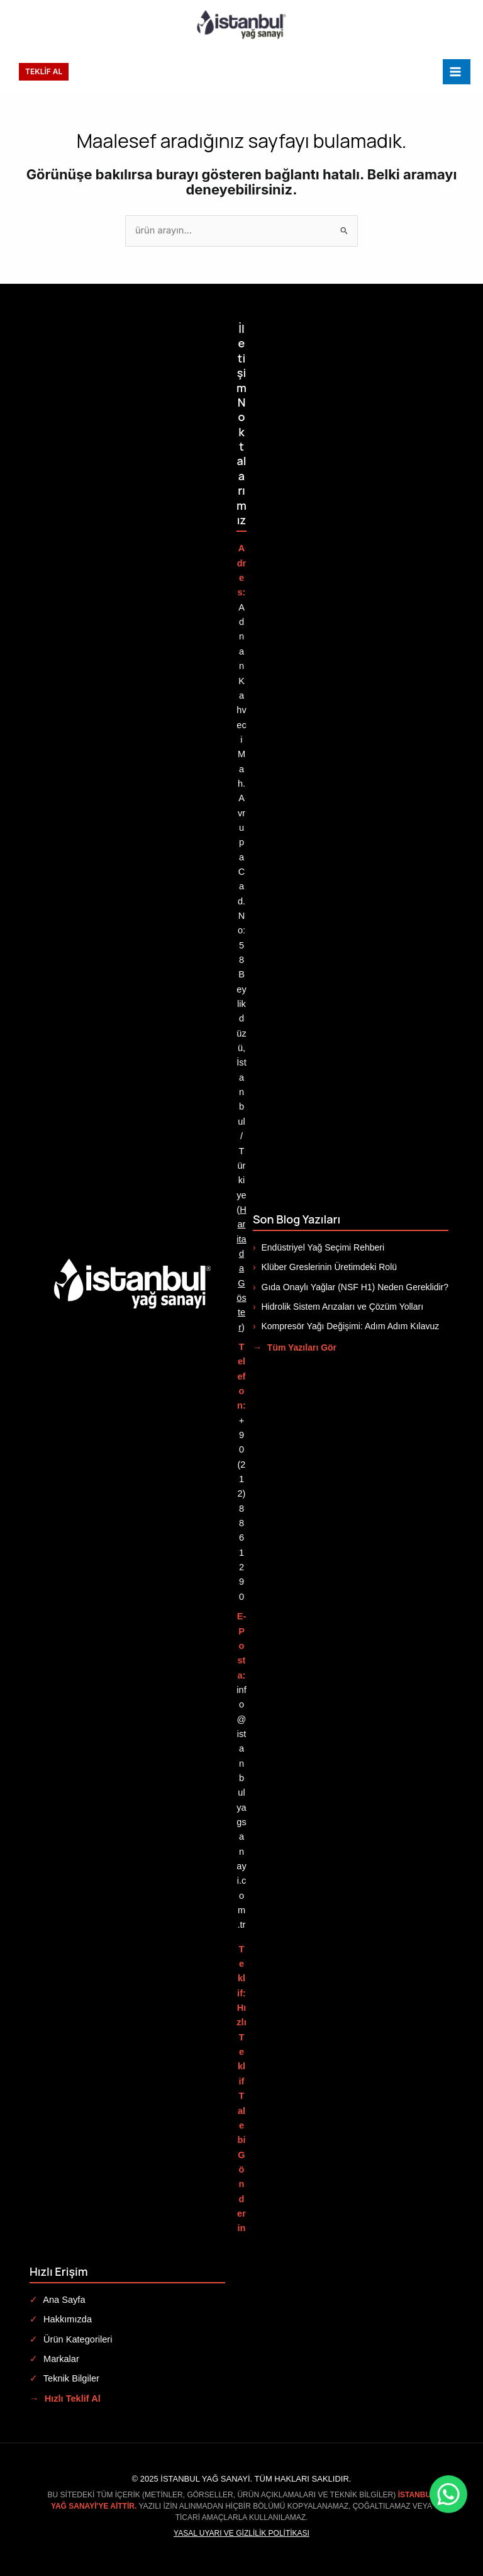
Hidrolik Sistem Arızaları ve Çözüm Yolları (338, 1307)
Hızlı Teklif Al (65, 2398)
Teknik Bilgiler (64, 2378)
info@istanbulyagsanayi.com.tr (241, 1807)
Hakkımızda (61, 2319)
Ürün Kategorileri (71, 2339)
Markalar (54, 2359)
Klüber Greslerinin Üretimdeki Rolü (325, 1267)
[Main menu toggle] (456, 71)
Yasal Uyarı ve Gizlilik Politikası (241, 2533)
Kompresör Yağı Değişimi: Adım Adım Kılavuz (346, 1326)
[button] (44, 72)
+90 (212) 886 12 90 (242, 1508)
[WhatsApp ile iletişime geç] (388, 2494)
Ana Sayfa (58, 2300)
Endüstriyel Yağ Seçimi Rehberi (318, 1247)
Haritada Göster (241, 1268)
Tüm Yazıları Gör (294, 1347)
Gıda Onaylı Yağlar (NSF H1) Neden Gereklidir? (350, 1287)
